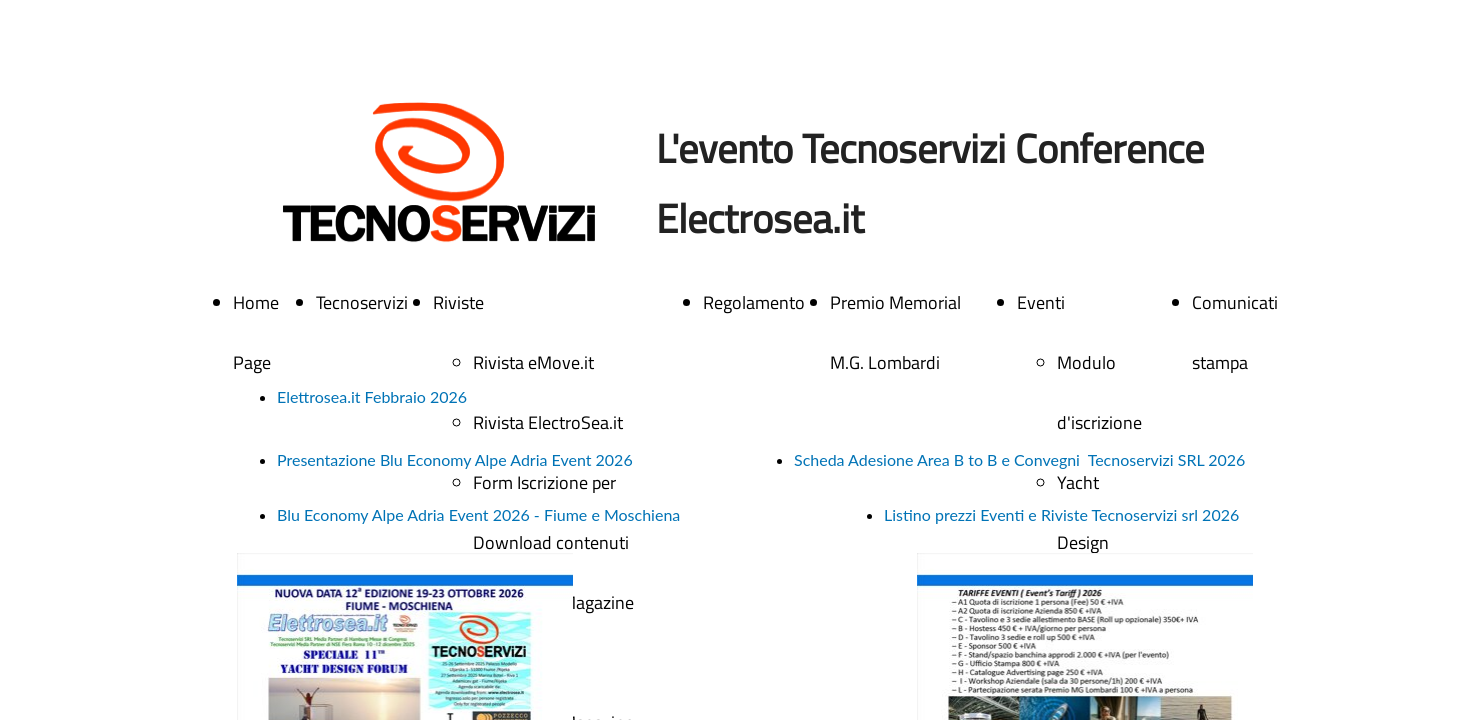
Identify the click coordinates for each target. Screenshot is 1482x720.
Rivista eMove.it (533, 362)
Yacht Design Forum (1083, 542)
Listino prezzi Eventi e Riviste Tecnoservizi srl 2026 (1061, 514)
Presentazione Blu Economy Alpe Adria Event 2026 (455, 459)
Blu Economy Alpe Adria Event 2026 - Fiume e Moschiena (478, 514)
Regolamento (754, 302)
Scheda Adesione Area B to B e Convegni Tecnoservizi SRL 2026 (1019, 459)
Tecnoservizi (362, 302)
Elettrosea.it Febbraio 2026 (372, 396)
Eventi (1041, 302)
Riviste (458, 302)
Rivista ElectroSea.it (548, 422)
